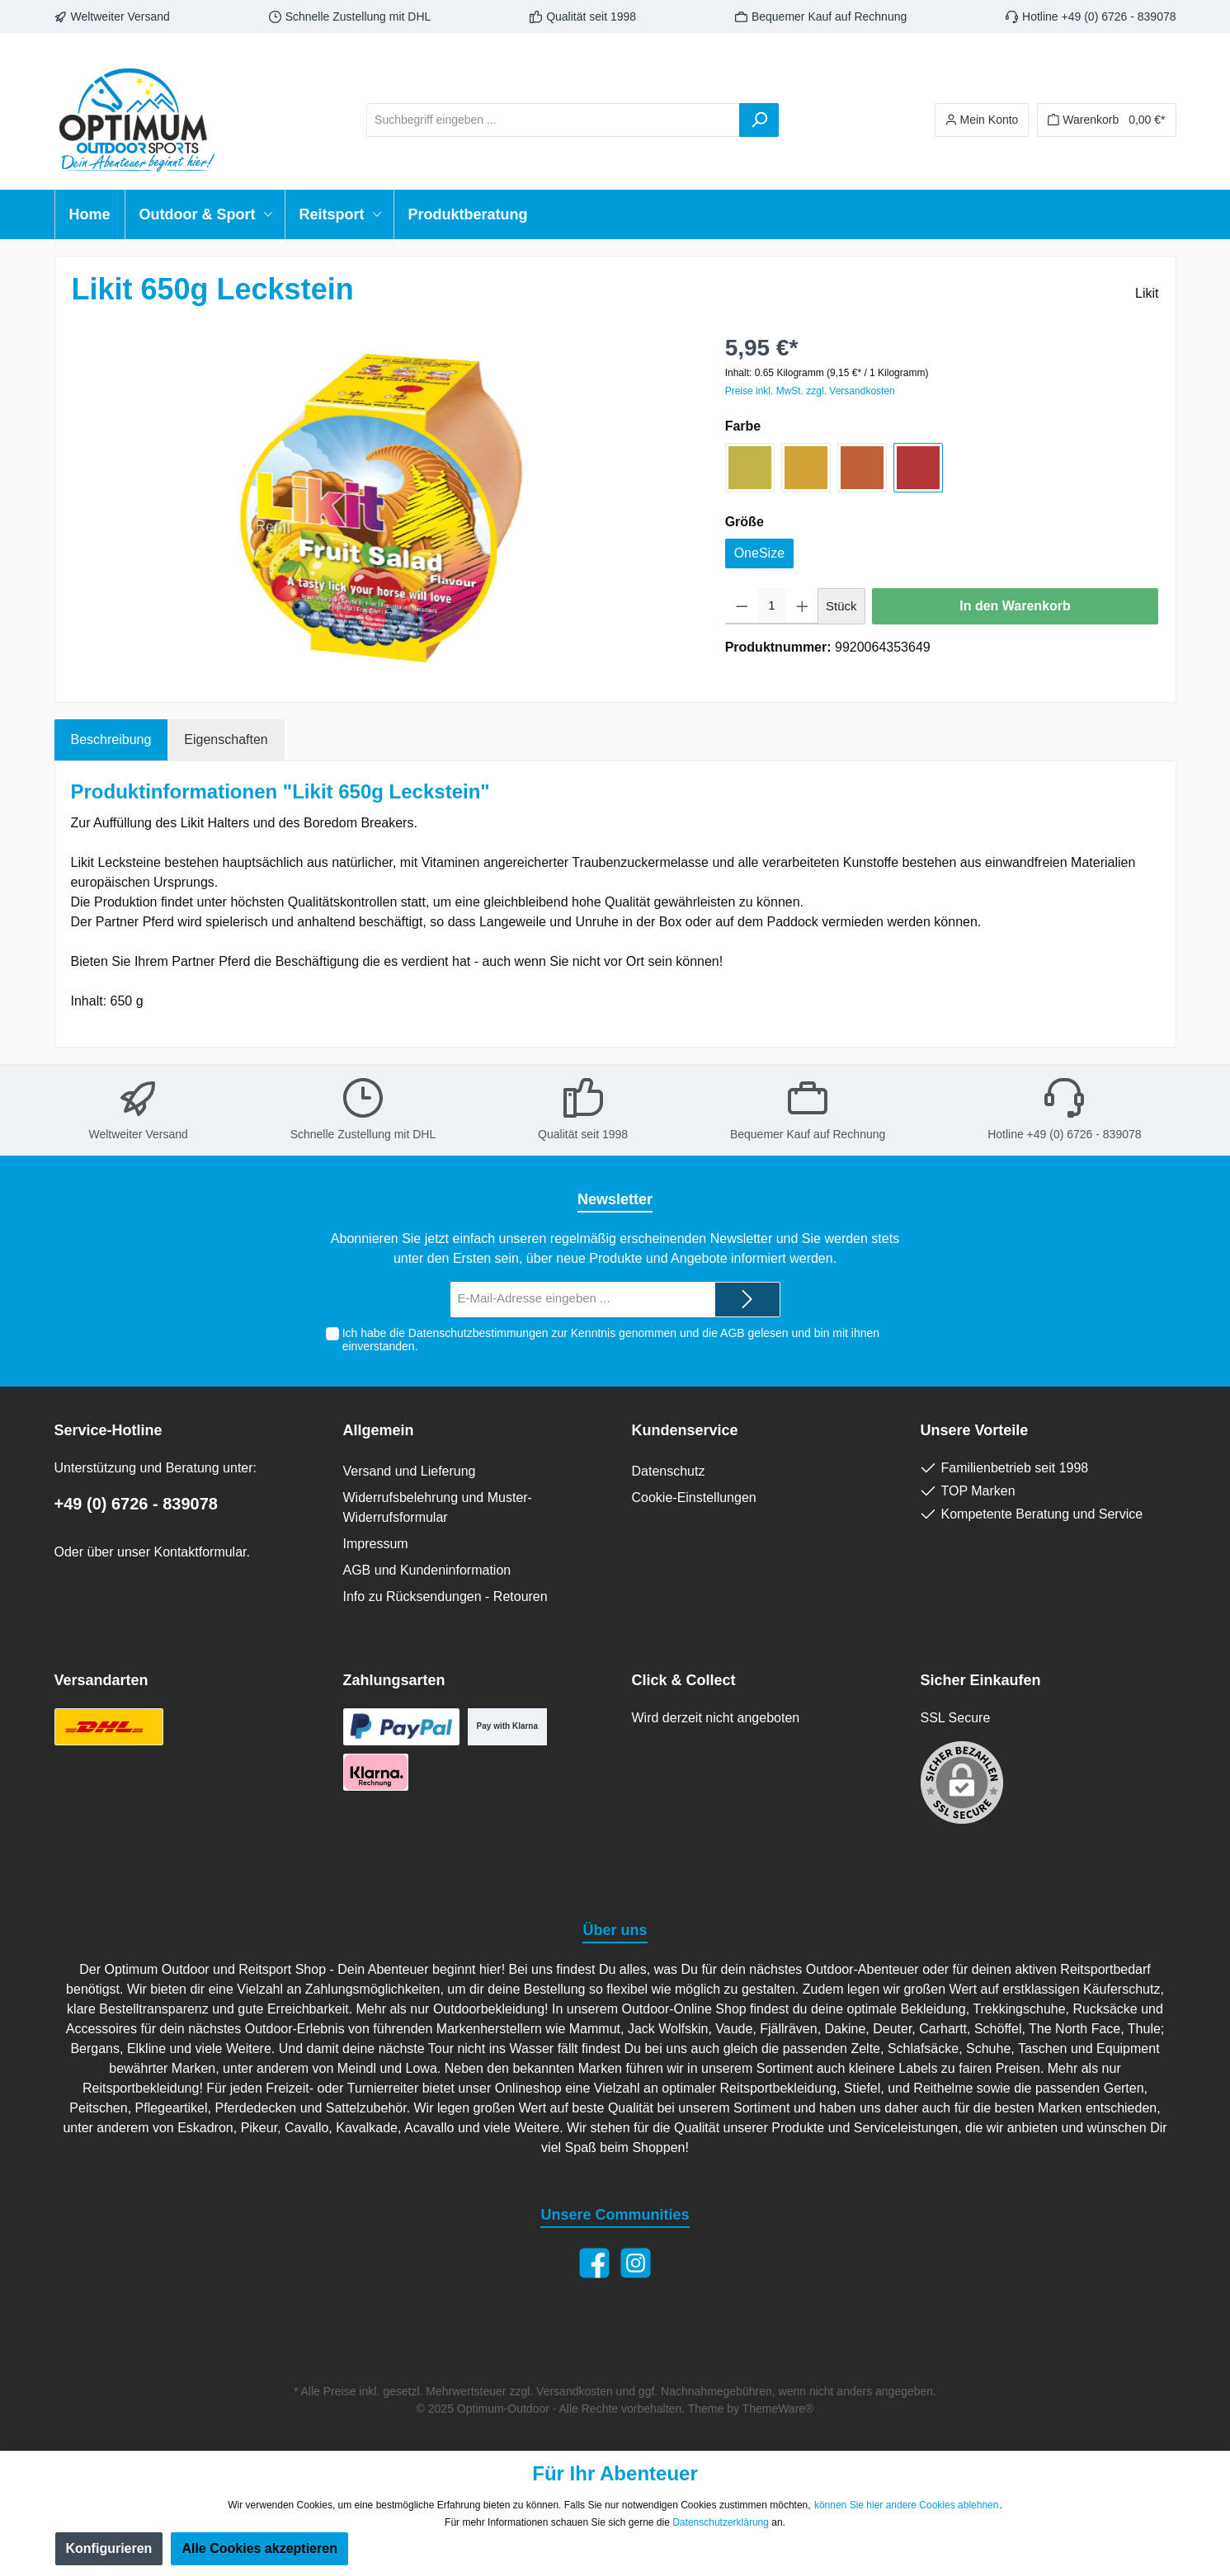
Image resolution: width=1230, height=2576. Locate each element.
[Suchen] (759, 120)
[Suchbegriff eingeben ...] (553, 120)
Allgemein (378, 1430)
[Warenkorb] (1106, 120)
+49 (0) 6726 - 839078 (136, 1504)
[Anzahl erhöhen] (802, 606)
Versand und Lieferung (409, 1471)
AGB (732, 1333)
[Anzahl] (771, 606)
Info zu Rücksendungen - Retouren (445, 1596)
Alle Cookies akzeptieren (259, 2548)
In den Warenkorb (1015, 606)
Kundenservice (685, 1430)
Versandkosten (574, 2391)
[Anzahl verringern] (742, 606)
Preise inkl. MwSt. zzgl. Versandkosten (810, 391)
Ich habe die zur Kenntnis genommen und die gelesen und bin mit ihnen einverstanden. (610, 1340)
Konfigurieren (109, 2548)
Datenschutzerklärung (720, 2522)
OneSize (759, 553)
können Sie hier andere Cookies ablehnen (906, 2505)
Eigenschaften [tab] (225, 739)
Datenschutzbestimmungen (478, 1333)
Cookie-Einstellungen (694, 1498)
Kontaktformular (199, 1552)
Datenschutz (668, 1471)
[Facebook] (594, 2263)
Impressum (375, 1544)
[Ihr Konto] (982, 120)
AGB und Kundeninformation (427, 1570)
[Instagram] (635, 2263)
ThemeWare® (778, 2408)
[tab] (111, 740)
